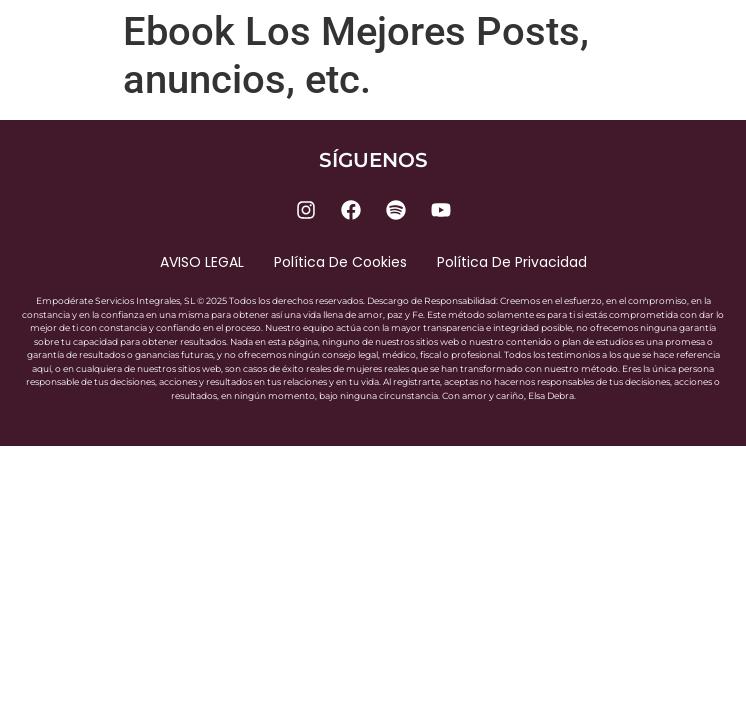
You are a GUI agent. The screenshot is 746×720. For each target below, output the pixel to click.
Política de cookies (340, 262)
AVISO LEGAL (202, 262)
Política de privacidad (512, 262)
